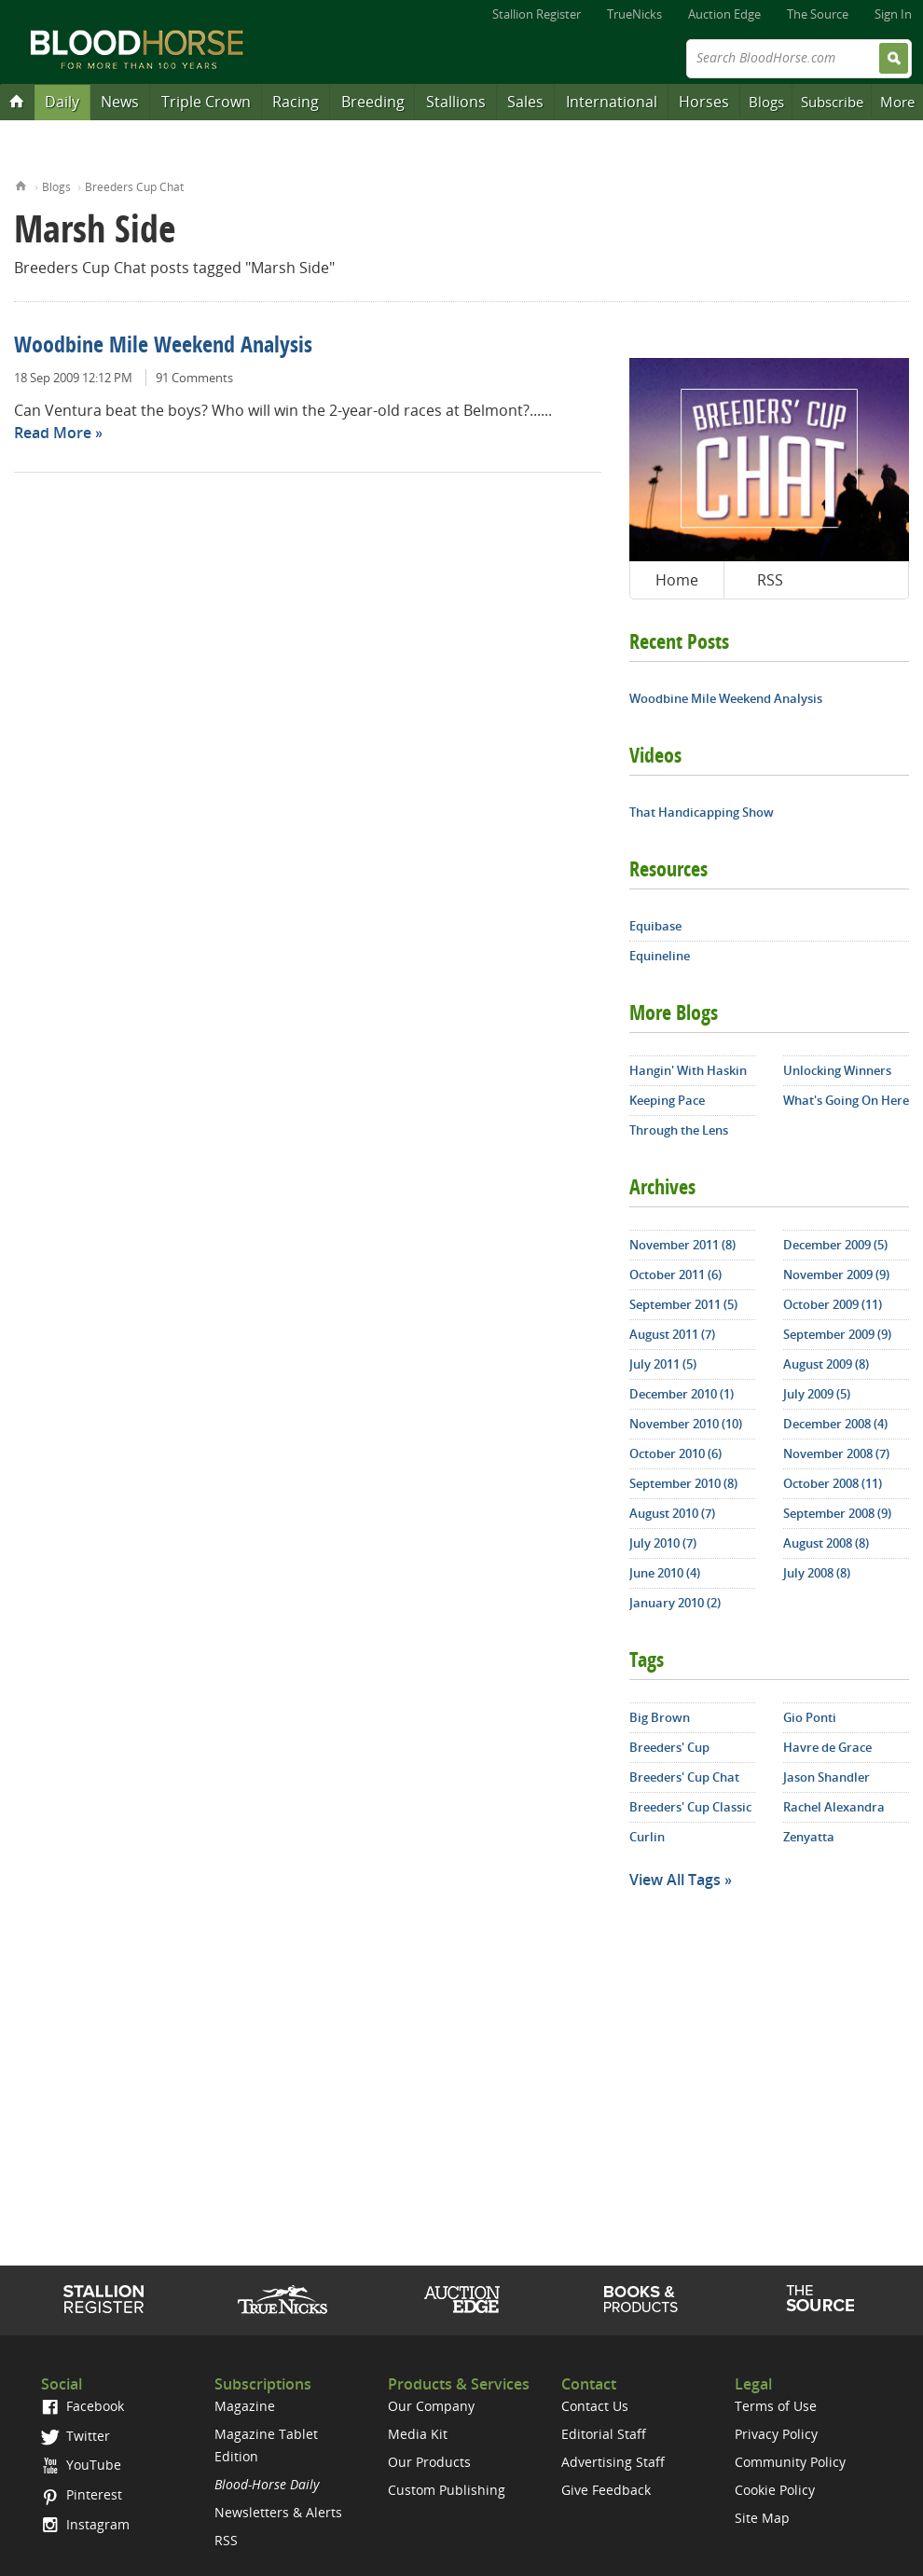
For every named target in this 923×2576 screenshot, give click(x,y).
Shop (641, 2299)
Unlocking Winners (837, 1070)
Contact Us (594, 2406)
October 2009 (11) (832, 1304)
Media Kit (418, 2434)
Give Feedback (606, 2490)
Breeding (373, 101)
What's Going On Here (846, 1100)
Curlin (647, 1836)
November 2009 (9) (836, 1274)
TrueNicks (634, 14)
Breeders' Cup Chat (684, 1777)
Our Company (431, 2406)
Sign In (893, 14)
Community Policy (790, 2462)
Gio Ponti (809, 1717)
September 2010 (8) (683, 1483)
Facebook (82, 2406)
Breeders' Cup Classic (690, 1806)
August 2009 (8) (826, 1364)
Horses (704, 101)
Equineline (659, 955)
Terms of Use (776, 2406)
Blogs (766, 101)
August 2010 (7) (672, 1513)
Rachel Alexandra (834, 1806)
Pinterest (81, 2494)
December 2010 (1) (681, 1393)
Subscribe (832, 101)
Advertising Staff (613, 2462)
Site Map (762, 2518)
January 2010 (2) (675, 1602)
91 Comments (194, 377)
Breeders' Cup (669, 1747)
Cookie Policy (775, 2490)
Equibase (655, 925)
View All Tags (675, 1879)
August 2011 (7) (672, 1334)
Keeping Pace (667, 1100)
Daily (62, 101)
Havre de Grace (827, 1747)
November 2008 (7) (836, 1453)
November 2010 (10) (685, 1423)
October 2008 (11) (832, 1483)
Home (21, 184)
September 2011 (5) (683, 1304)
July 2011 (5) (662, 1364)
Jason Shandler (826, 1777)
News (120, 101)
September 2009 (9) (837, 1334)
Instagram (85, 2524)
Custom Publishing (446, 2490)
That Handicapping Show (701, 812)
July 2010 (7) (662, 1543)
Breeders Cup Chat (134, 187)
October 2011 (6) (675, 1274)
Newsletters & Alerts (278, 2512)
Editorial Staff (603, 2434)
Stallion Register (536, 14)
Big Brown (659, 1717)
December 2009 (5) (835, 1244)
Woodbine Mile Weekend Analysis (163, 347)
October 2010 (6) (675, 1453)
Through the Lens (678, 1130)
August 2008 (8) (826, 1543)
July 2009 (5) (816, 1393)
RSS (770, 580)
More (897, 101)
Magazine (244, 2406)
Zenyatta (808, 1836)
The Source (817, 14)
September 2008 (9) (837, 1513)
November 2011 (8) (682, 1244)
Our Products (429, 2462)
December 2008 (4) (835, 1423)
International (611, 101)
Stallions (456, 101)
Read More (52, 432)
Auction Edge (724, 14)
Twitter (75, 2436)
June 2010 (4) (664, 1572)
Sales (525, 101)
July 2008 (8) (816, 1572)
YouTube (81, 2464)
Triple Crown (206, 101)
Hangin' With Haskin (688, 1070)
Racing (295, 101)
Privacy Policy (776, 2434)
